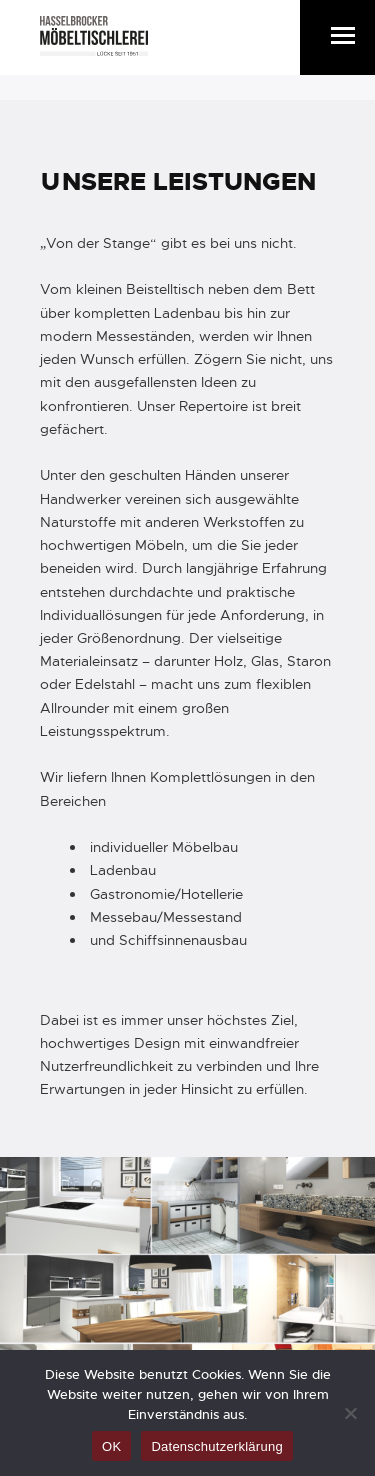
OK (111, 1446)
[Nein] (350, 1413)
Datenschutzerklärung (216, 1446)
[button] (343, 35)
